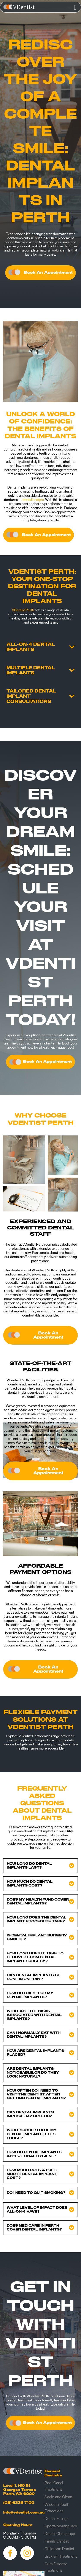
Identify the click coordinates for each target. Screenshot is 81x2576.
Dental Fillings (56, 2519)
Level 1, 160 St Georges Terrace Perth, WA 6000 (19, 2490)
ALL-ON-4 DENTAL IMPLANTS (30, 647)
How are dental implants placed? (35, 2052)
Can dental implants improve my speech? (30, 2114)
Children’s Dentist (59, 2549)
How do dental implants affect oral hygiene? (34, 2154)
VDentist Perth (23, 610)
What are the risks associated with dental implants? (34, 2014)
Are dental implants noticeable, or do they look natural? (33, 2072)
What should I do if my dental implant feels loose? (32, 2134)
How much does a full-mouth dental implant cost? (32, 2174)
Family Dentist (56, 2541)
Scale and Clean (58, 2497)
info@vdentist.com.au (23, 2512)
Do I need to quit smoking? (36, 2192)
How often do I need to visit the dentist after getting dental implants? (36, 2094)
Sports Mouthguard (60, 2526)
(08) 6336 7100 (18, 2502)
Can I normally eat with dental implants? (33, 2034)
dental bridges (33, 500)
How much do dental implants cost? (29, 1883)
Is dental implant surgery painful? (37, 1937)
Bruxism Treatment (60, 2556)
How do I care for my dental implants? (30, 1995)
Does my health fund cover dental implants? (38, 1901)
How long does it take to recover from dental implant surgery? (35, 1957)
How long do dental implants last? (29, 1865)
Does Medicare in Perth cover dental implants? (34, 2227)
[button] (40, 647)
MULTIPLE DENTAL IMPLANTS (30, 670)
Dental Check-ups (59, 2534)
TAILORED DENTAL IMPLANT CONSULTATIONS (31, 696)
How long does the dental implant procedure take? (36, 1919)
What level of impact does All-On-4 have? (37, 2209)
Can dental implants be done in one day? (33, 1977)
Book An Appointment (40, 1062)
